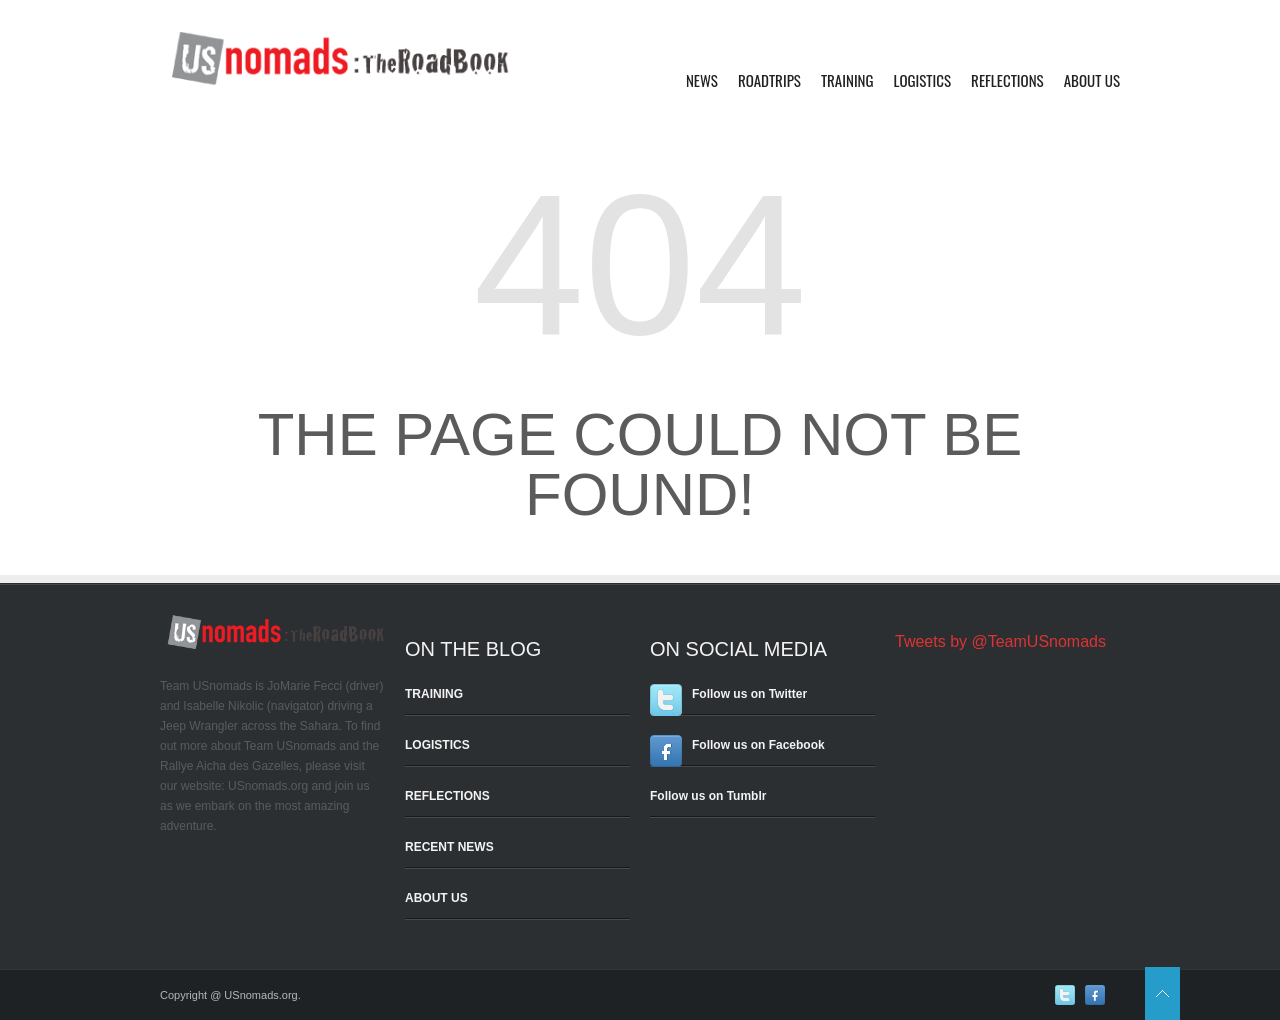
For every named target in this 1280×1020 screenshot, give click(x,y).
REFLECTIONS (447, 796)
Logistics (923, 80)
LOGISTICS (437, 745)
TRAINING (434, 694)
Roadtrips (769, 80)
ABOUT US (436, 898)
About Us (1092, 80)
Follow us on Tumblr (708, 796)
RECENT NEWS (449, 847)
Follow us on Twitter (749, 694)
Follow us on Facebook (758, 745)
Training (847, 80)
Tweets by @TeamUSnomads (1000, 641)
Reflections (1007, 80)
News (702, 80)
